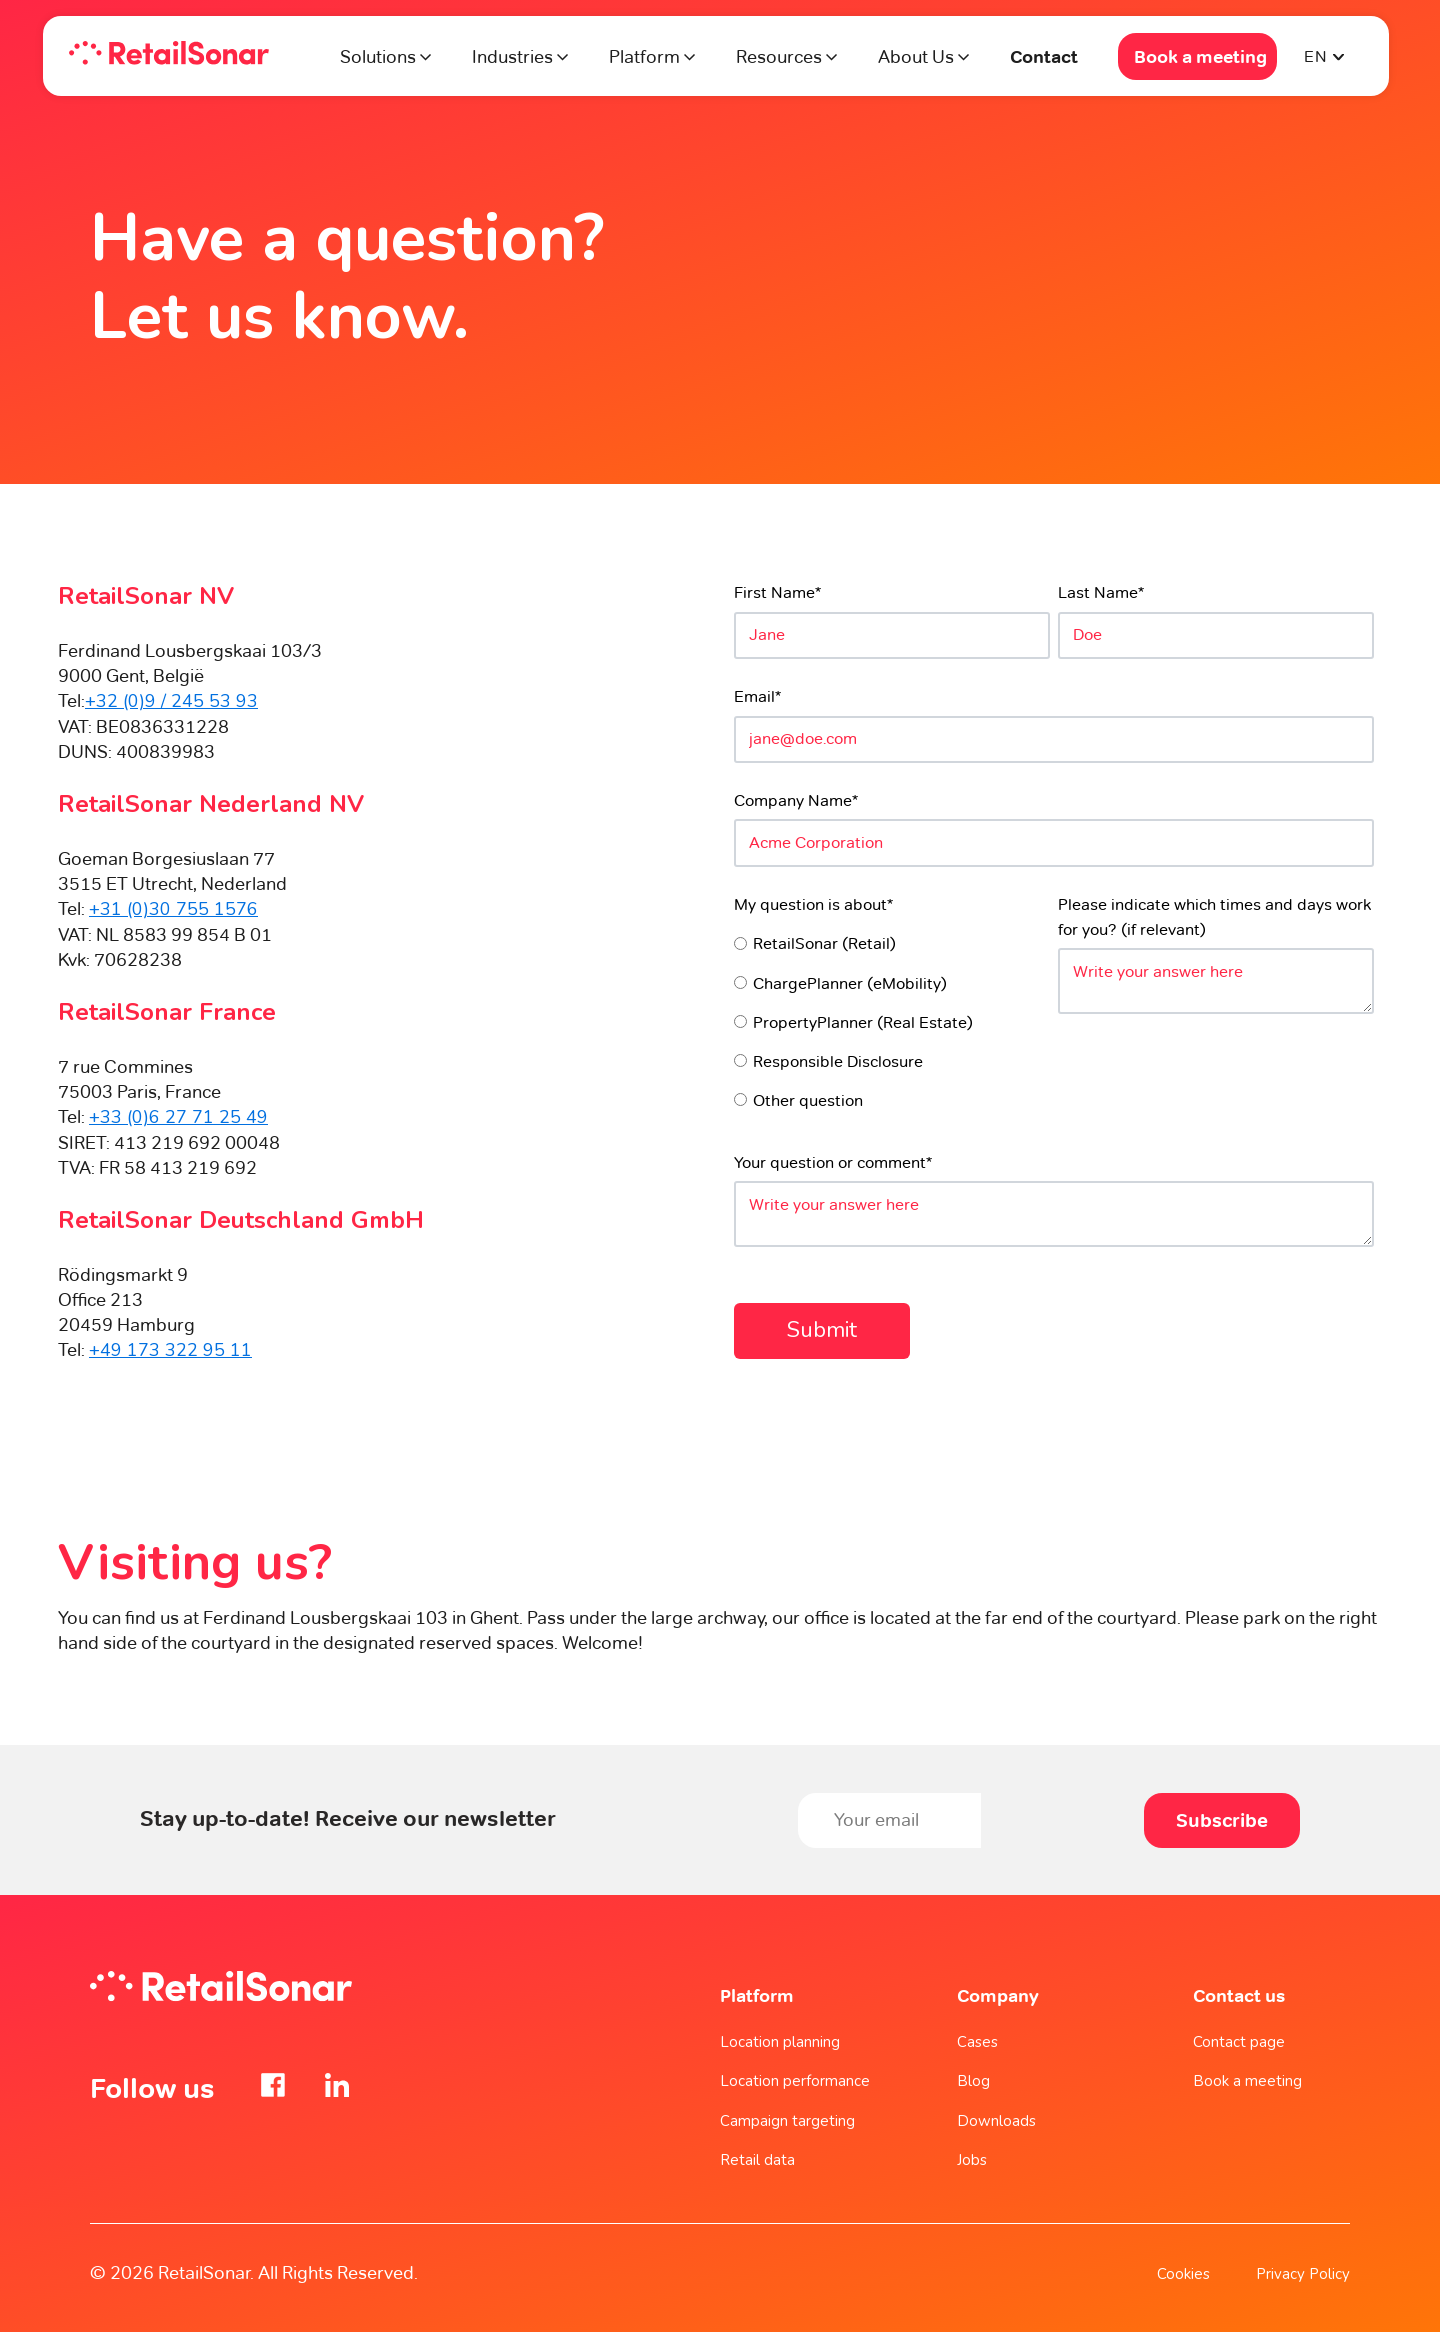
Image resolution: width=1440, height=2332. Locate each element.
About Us (916, 56)
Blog (973, 2081)
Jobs (972, 2160)
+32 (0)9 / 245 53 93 (171, 701)
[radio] (892, 942)
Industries (512, 56)
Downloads (996, 2121)
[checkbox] (892, 1020)
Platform (646, 56)
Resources (779, 56)
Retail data (757, 2160)
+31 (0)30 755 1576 (173, 909)
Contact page (1239, 2042)
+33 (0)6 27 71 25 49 (178, 1117)
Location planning (780, 2042)
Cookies (1183, 2274)
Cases (977, 2042)
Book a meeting (1200, 56)
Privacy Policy (1303, 2274)
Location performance (795, 2081)
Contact (1044, 56)
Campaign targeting (787, 2121)
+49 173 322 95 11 (170, 1350)
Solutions (378, 56)
